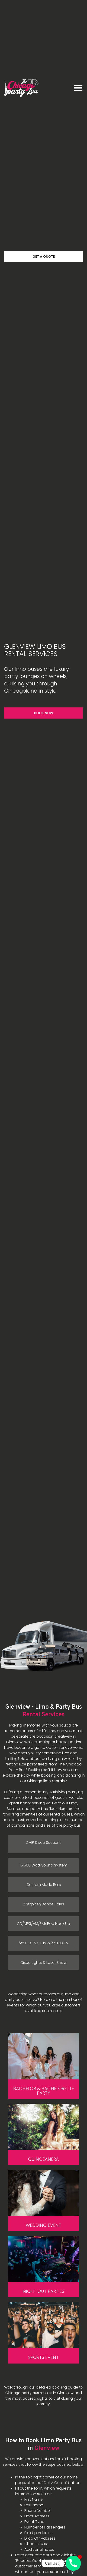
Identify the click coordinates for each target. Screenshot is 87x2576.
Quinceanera (43, 2159)
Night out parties (43, 2291)
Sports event (43, 2357)
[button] (78, 88)
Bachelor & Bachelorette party (43, 2090)
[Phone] (73, 2563)
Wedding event (43, 2225)
